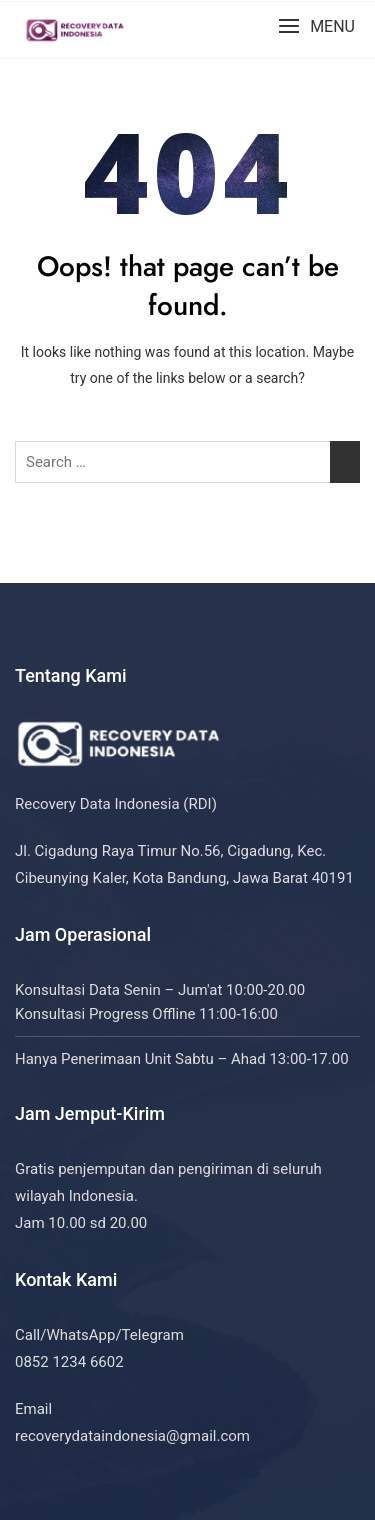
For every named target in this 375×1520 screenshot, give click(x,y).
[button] (316, 26)
